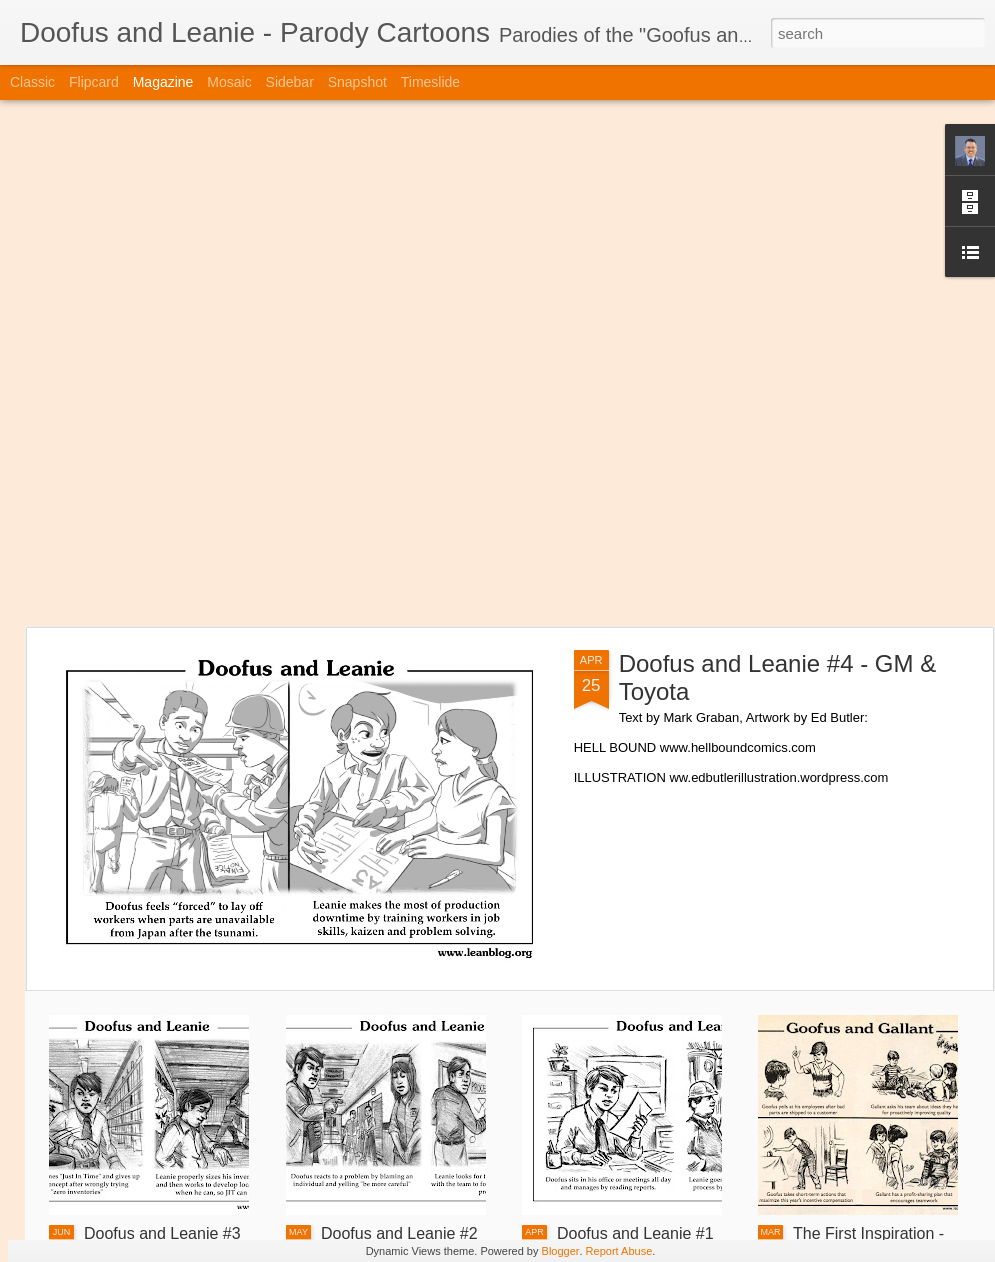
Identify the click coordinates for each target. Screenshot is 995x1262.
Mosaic (229, 82)
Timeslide (430, 82)
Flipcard (94, 82)
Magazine (163, 82)
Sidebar (290, 82)
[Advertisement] (243, 363)
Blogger (561, 1251)
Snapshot (357, 82)
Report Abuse (619, 1251)
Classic (32, 82)
